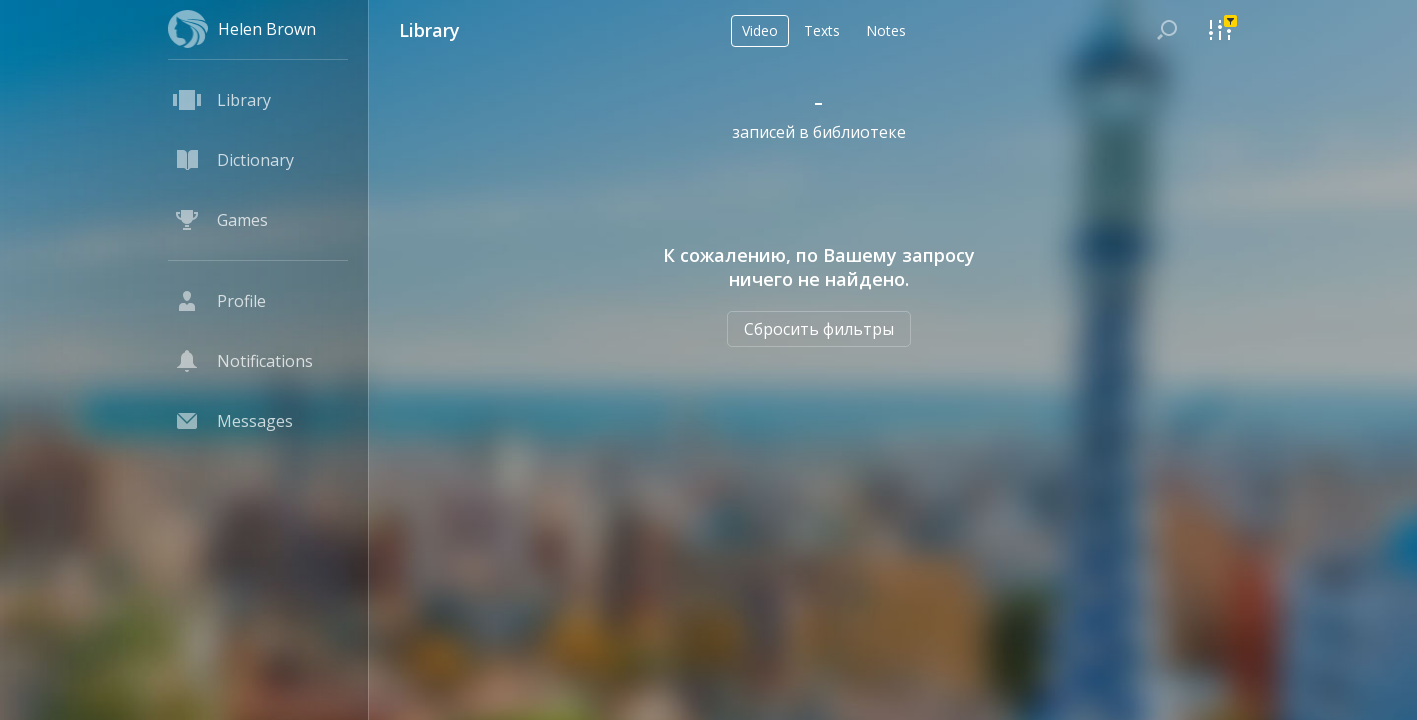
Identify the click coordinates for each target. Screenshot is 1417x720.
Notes (886, 30)
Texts (822, 30)
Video (760, 30)
